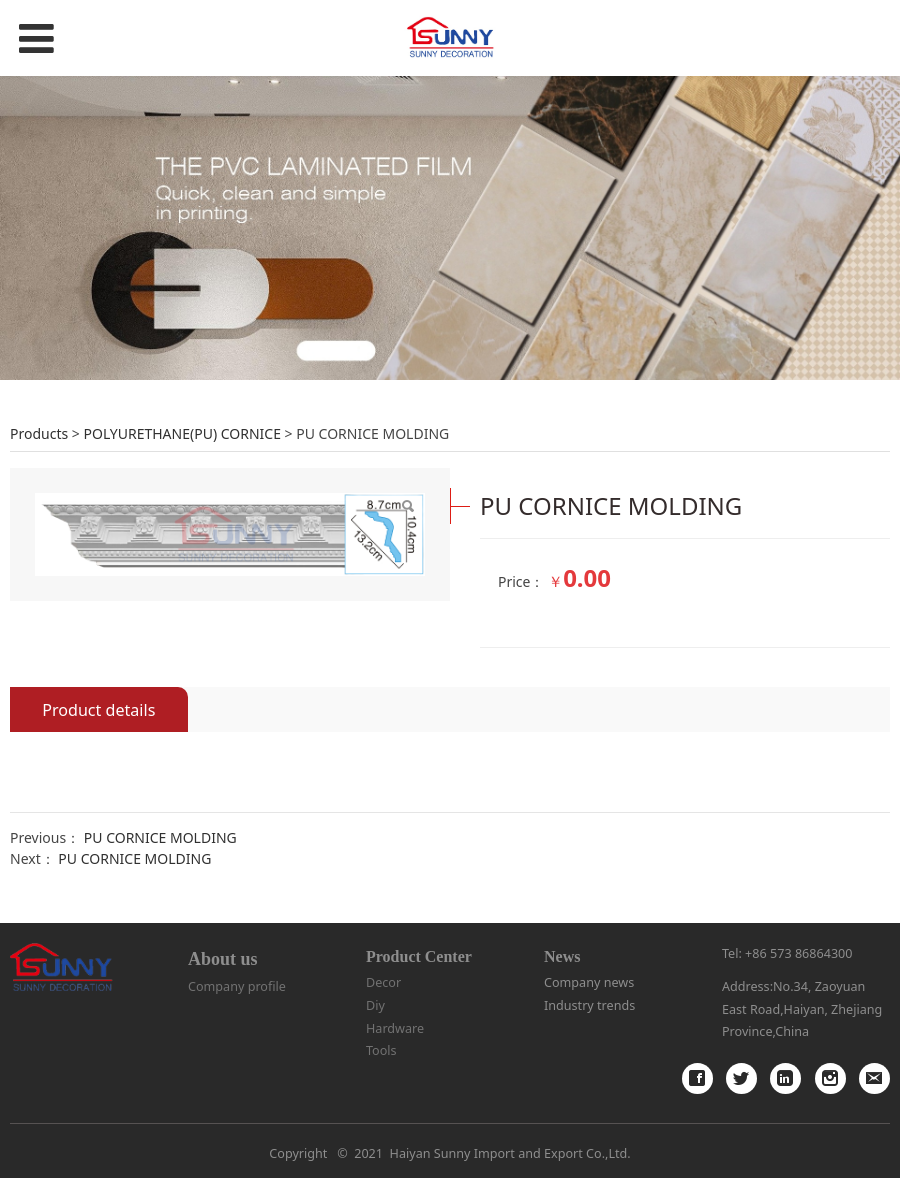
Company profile (237, 986)
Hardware (395, 1028)
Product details (98, 710)
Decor (383, 982)
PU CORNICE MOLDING (160, 837)
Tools (381, 1050)
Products (39, 433)
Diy (375, 1005)
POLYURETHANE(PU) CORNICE (181, 433)
